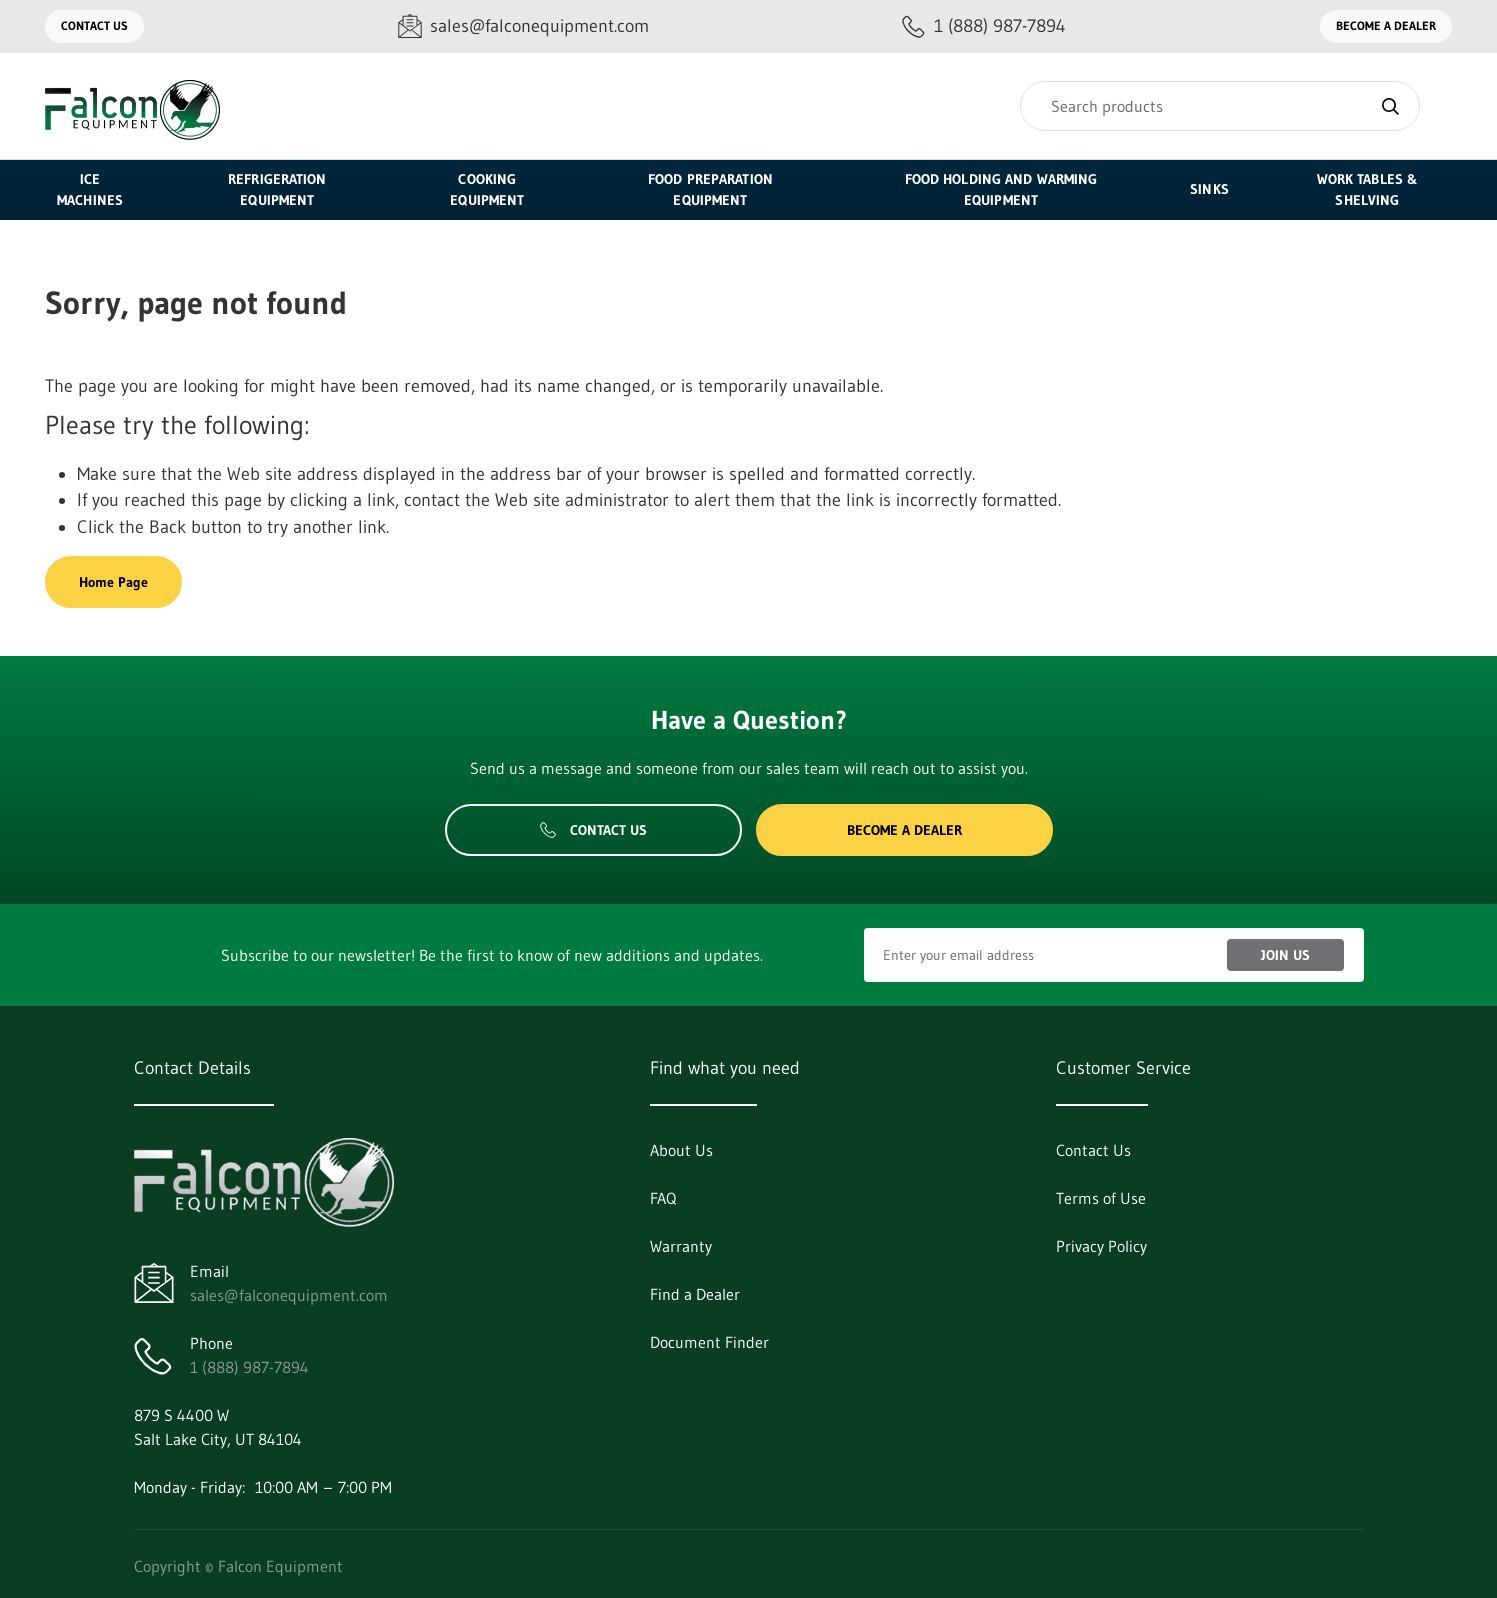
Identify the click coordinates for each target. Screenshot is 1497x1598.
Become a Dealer (1386, 25)
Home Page (113, 582)
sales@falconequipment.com (289, 1295)
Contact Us (94, 25)
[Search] (1220, 106)
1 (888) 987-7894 (249, 1367)
